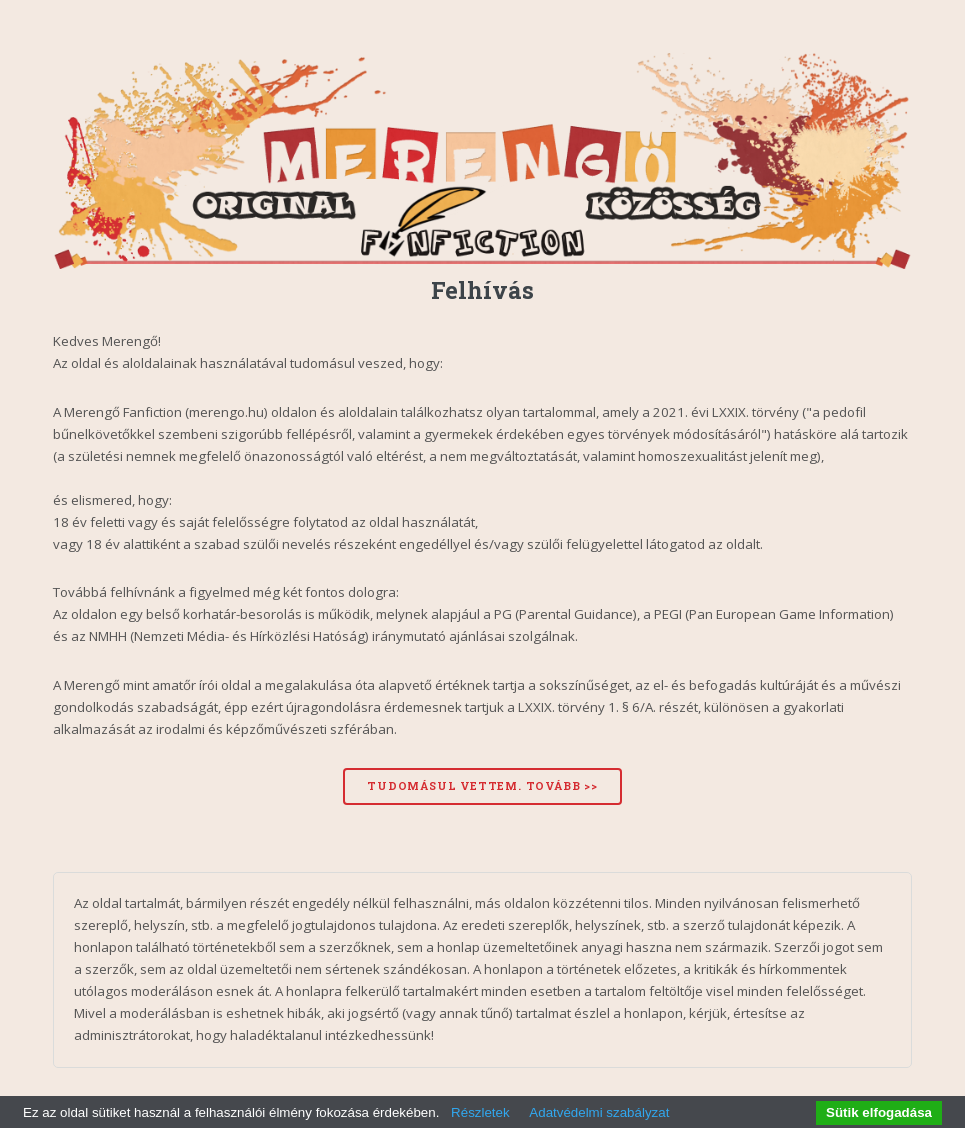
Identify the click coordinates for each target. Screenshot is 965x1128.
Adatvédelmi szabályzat (599, 1112)
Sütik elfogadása (879, 1112)
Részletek (480, 1112)
